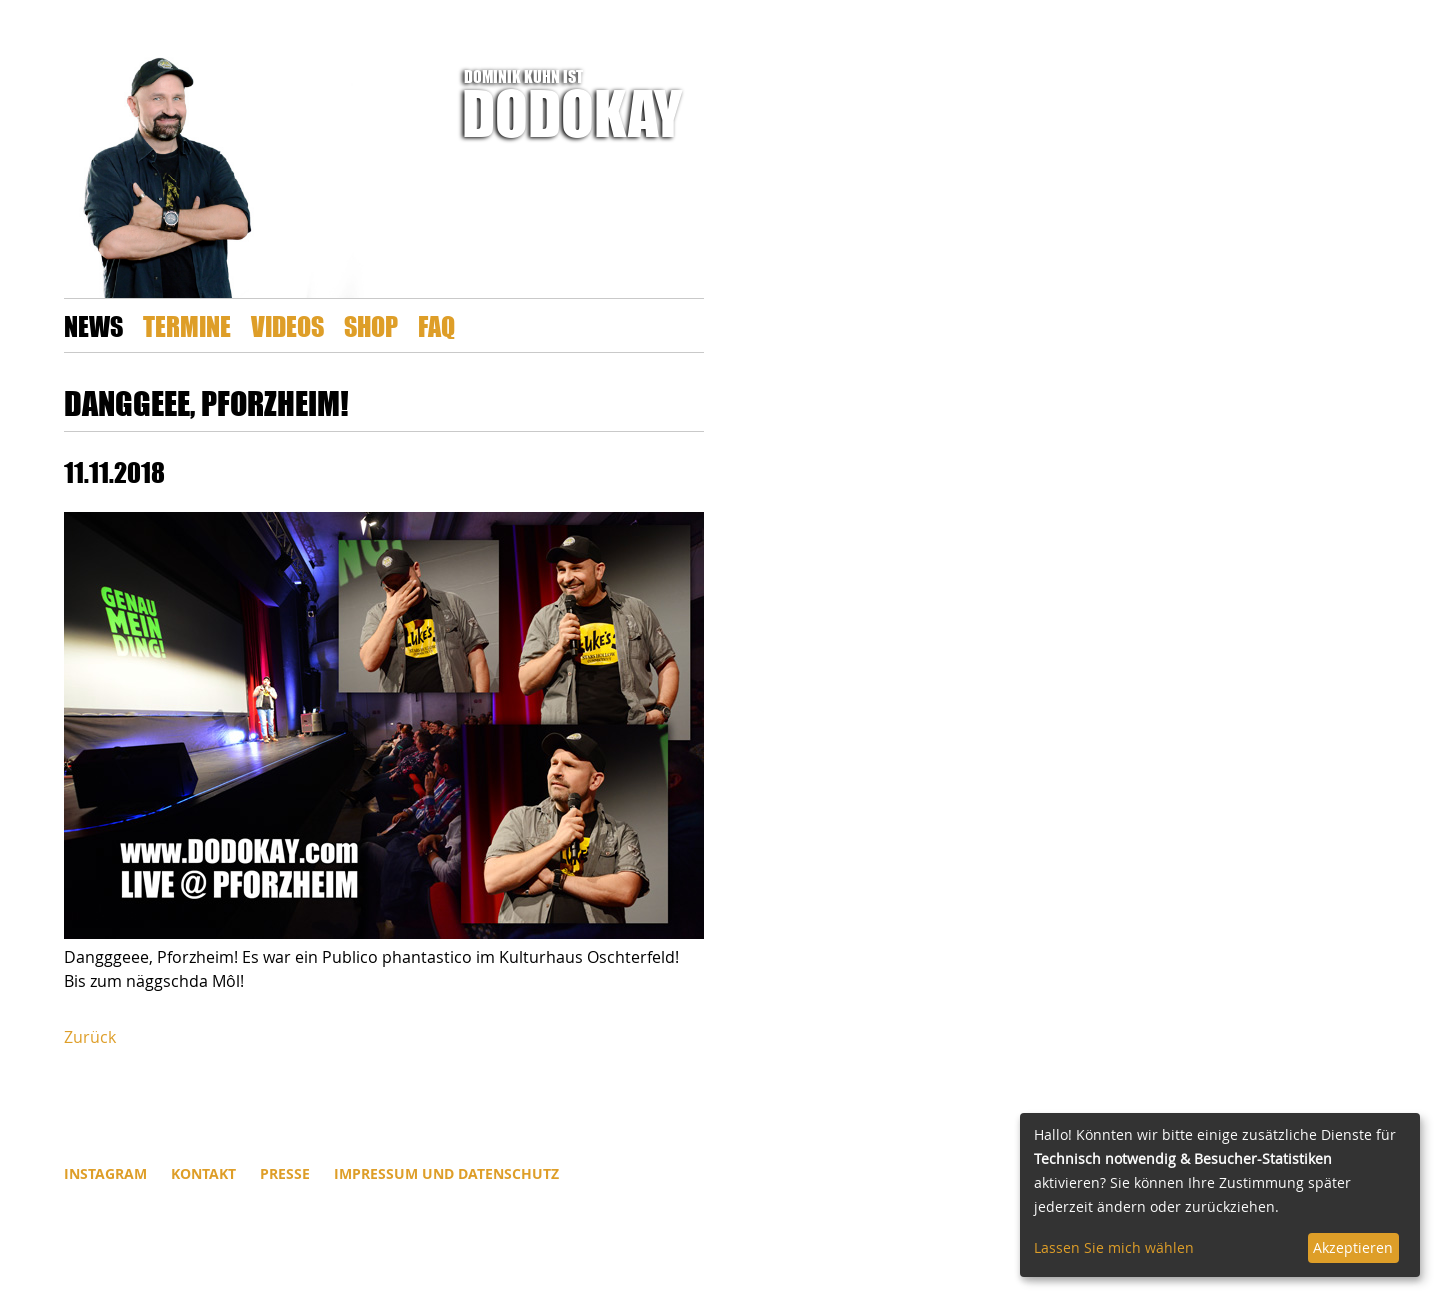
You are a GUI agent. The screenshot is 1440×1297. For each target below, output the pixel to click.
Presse (285, 1173)
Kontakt (203, 1173)
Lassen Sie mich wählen (1114, 1247)
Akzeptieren (1353, 1247)
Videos (287, 325)
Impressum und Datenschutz (446, 1173)
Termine (187, 325)
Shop (371, 325)
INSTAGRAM (105, 1173)
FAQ (436, 325)
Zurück (90, 1037)
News (93, 325)
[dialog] (1220, 1195)
